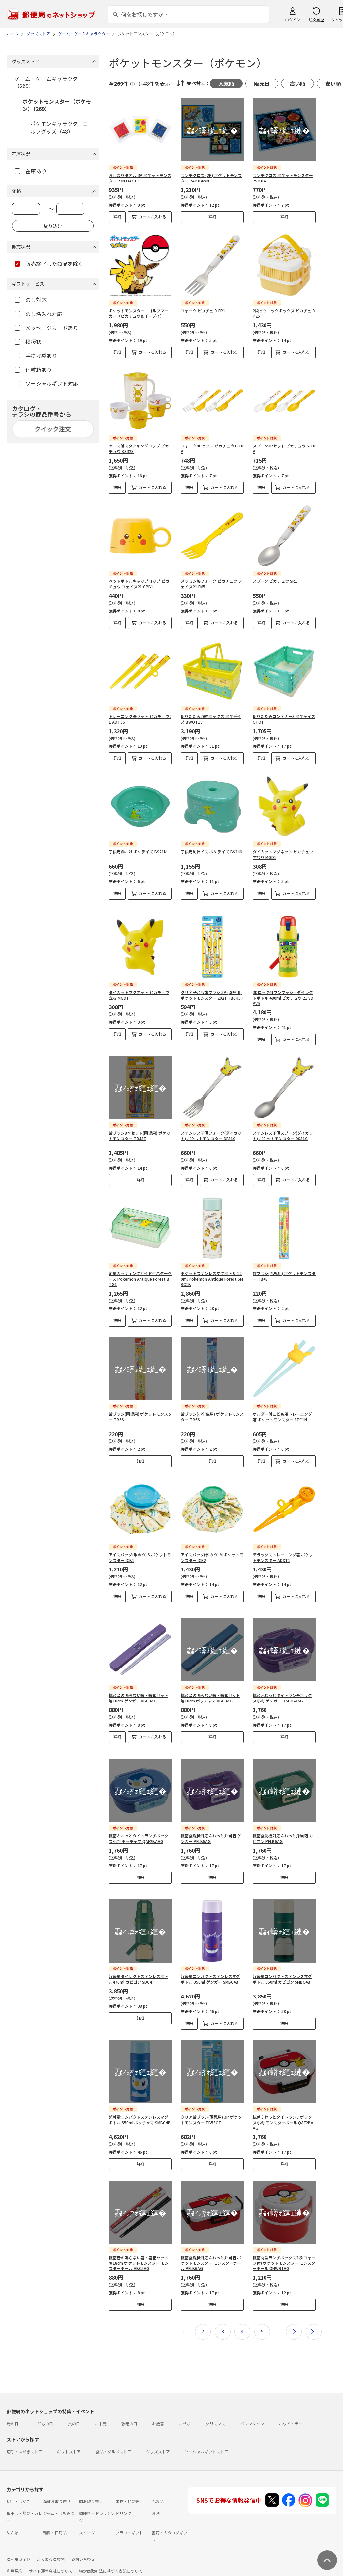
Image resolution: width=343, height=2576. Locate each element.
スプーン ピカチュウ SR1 (275, 581)
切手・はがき (18, 2485)
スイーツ (87, 2517)
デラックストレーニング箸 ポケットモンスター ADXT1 (283, 1557)
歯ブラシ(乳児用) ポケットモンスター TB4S (284, 1276)
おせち (185, 2407)
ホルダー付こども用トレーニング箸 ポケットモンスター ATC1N (282, 1416)
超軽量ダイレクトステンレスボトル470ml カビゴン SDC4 (138, 1963)
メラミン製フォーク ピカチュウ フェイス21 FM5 (211, 583)
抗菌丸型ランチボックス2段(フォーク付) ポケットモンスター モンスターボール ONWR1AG (284, 2247)
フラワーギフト (129, 2517)
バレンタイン (252, 2407)
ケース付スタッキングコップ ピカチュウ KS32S (139, 448)
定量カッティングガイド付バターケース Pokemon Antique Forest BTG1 (140, 1279)
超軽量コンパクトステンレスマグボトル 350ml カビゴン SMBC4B (282, 1963)
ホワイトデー (290, 2407)
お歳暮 (158, 2407)
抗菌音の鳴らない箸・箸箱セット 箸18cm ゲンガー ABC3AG (138, 1692)
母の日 (12, 2407)
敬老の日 (129, 2407)
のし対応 (31, 300)
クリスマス (215, 2407)
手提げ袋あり (36, 356)
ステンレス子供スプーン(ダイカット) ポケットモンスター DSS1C (283, 1135)
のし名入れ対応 (38, 314)
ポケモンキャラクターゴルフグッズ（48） (59, 127)
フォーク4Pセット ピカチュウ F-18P (212, 448)
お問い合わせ (83, 2543)
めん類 (12, 2517)
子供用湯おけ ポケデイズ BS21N (138, 851)
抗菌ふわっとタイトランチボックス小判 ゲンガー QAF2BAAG (282, 1692)
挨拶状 (28, 342)
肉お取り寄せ (91, 2485)
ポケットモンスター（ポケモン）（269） (56, 105)
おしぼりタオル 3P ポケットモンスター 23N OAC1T (140, 177)
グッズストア (158, 2435)
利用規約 (14, 2555)
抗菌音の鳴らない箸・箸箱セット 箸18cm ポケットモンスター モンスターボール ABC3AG (139, 2247)
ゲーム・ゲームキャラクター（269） (49, 82)
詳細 (117, 216)
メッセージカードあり (46, 328)
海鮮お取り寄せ (57, 2485)
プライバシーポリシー (33, 2567)
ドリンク (123, 2497)
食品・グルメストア (113, 2435)
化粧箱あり (33, 370)
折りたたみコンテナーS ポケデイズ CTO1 (284, 719)
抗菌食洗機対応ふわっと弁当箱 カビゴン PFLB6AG (283, 1827)
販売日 (262, 83)
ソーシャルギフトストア (206, 2435)
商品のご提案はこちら (79, 2567)
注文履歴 (316, 19)
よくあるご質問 (51, 2543)
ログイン (292, 19)
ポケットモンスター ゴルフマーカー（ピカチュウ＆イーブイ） (138, 313)
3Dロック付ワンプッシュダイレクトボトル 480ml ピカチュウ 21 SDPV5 (283, 997)
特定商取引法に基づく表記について (110, 2555)
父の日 (74, 2407)
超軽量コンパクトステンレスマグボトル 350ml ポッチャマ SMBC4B (140, 2103)
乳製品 (158, 2485)
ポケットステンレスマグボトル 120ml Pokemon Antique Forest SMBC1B (212, 1279)
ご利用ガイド (18, 2543)
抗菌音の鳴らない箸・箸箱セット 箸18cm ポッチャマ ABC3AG (210, 1692)
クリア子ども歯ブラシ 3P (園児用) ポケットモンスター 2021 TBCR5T (212, 995)
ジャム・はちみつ (58, 2497)
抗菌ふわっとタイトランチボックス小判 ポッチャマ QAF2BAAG (138, 1827)
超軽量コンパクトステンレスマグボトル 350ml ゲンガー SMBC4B (210, 1963)
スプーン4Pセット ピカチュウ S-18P (284, 448)
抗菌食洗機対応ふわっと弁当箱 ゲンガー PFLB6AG (211, 1827)
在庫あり (31, 171)
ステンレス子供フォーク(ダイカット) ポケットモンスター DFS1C (211, 1135)
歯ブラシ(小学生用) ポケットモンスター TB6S (212, 1416)
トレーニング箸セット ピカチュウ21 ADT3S (140, 719)
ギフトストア (69, 2435)
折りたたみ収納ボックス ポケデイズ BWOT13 (211, 719)
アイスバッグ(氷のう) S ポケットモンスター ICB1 (140, 1557)
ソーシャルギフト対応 (46, 383)
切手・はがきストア (24, 2435)
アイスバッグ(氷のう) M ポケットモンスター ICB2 (212, 1557)
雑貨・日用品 (55, 2517)
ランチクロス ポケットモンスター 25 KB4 (283, 177)
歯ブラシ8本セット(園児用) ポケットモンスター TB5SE (139, 1135)
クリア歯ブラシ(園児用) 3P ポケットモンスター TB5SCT (211, 2103)
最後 (314, 2316)
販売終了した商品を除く (49, 264)
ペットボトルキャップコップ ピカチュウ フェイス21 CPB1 (139, 583)
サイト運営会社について (51, 2555)
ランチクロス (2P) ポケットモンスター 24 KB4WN (211, 177)
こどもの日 (43, 2407)
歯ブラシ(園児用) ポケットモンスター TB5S (140, 1416)
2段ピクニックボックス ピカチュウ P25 (284, 313)
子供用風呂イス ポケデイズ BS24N (211, 851)
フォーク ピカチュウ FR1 (203, 310)
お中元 (101, 2407)
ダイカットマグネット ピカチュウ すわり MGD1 (283, 854)
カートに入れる (152, 216)
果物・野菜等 (127, 2485)
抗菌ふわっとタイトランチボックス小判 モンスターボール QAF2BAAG (283, 2106)
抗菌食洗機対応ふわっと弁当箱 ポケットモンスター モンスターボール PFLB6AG (211, 2247)
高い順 (297, 83)
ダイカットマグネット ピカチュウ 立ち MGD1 (139, 995)
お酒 (156, 2497)
